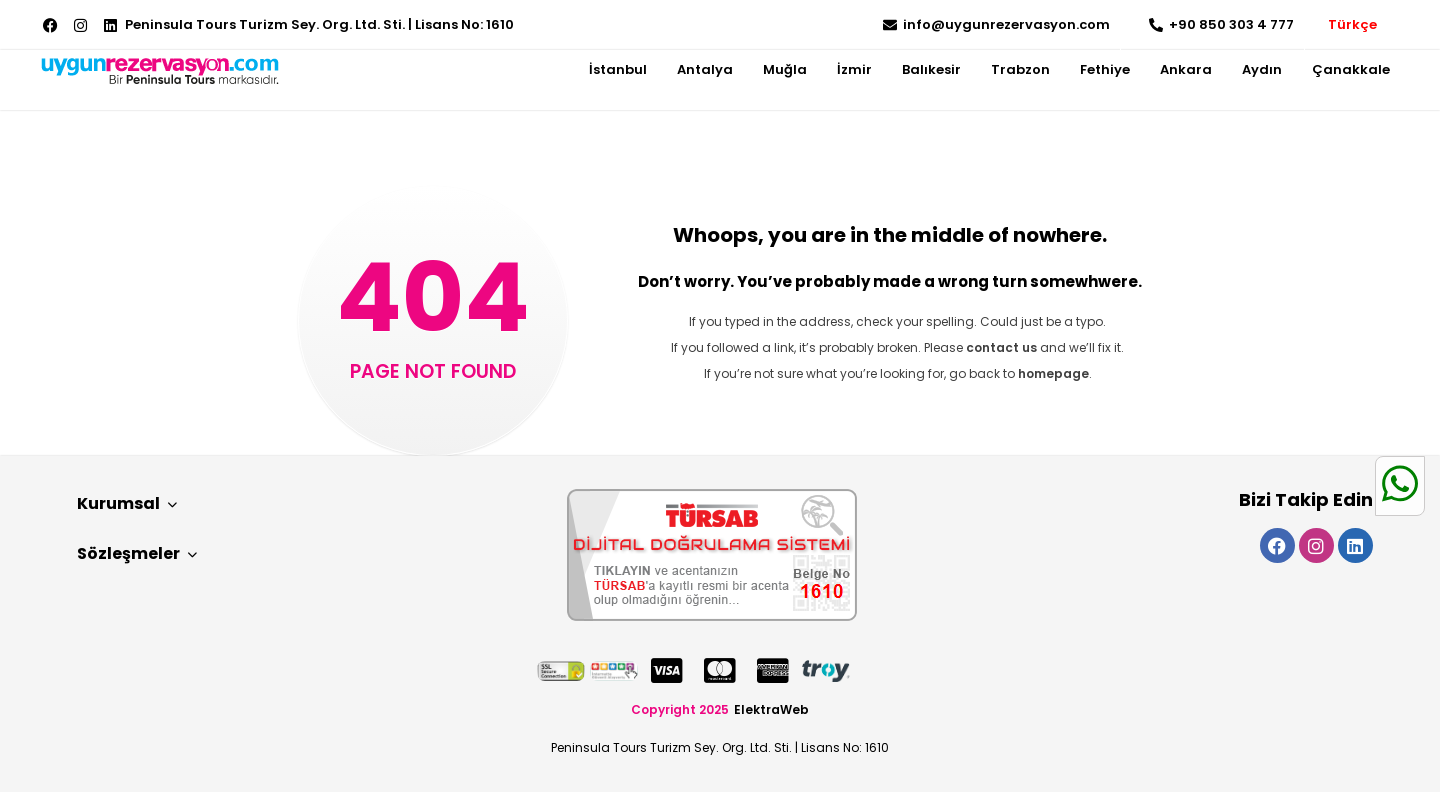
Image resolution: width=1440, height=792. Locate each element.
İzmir (854, 69)
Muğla (785, 69)
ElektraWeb (771, 709)
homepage (1053, 373)
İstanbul (618, 69)
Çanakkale (1351, 69)
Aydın (1262, 69)
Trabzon (1020, 69)
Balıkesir (931, 69)
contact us (1001, 347)
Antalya (705, 69)
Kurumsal (127, 503)
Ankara (1186, 69)
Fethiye (1105, 69)
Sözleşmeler (137, 553)
